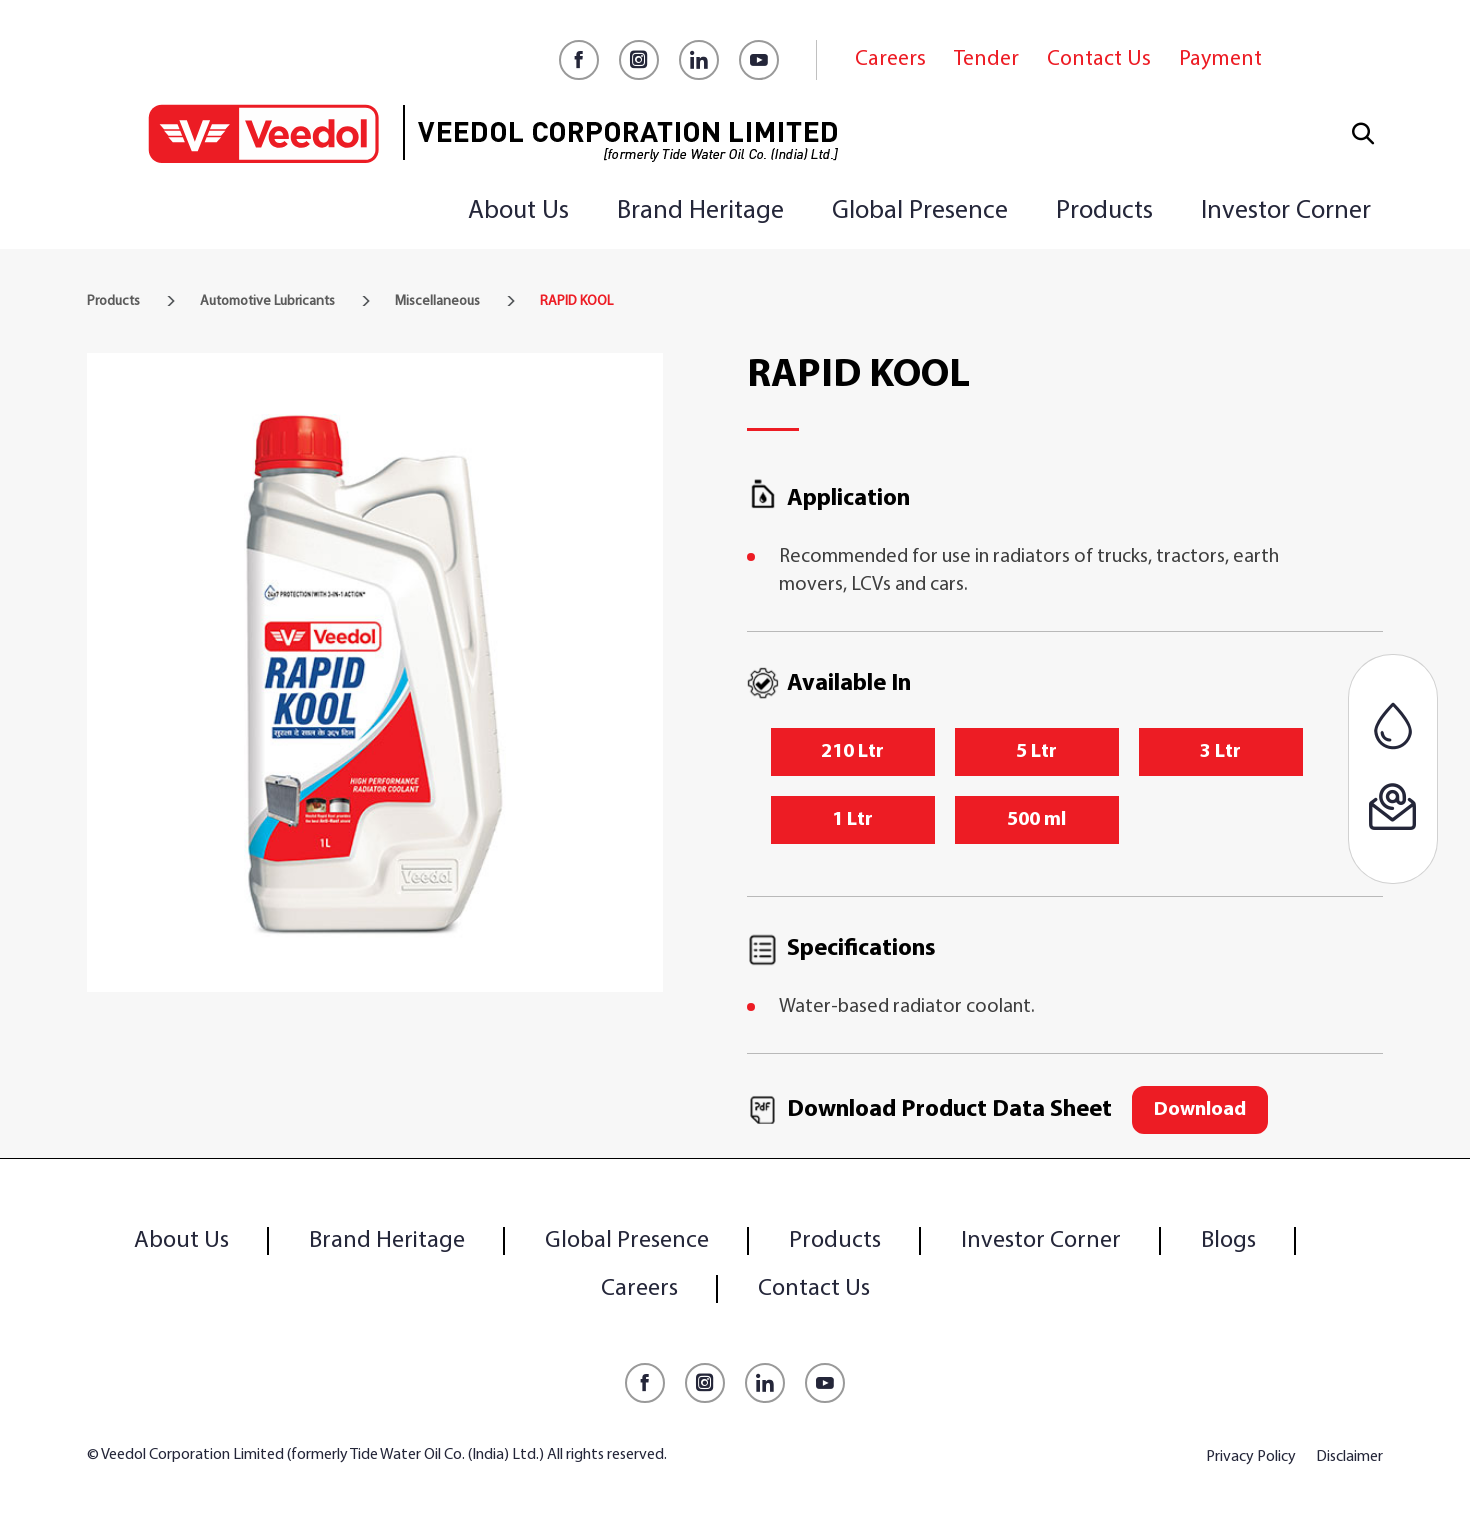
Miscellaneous (437, 301)
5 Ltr (1036, 752)
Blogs (1228, 1241)
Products (1104, 211)
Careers (890, 59)
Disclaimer (1349, 1457)
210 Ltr (852, 752)
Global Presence (920, 211)
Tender (986, 59)
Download (1200, 1110)
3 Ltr (1220, 752)
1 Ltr (852, 820)
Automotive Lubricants (267, 301)
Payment (1220, 59)
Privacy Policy (1251, 1457)
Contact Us (1099, 59)
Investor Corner (1286, 211)
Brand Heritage (700, 211)
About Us (518, 211)
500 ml (1036, 820)
